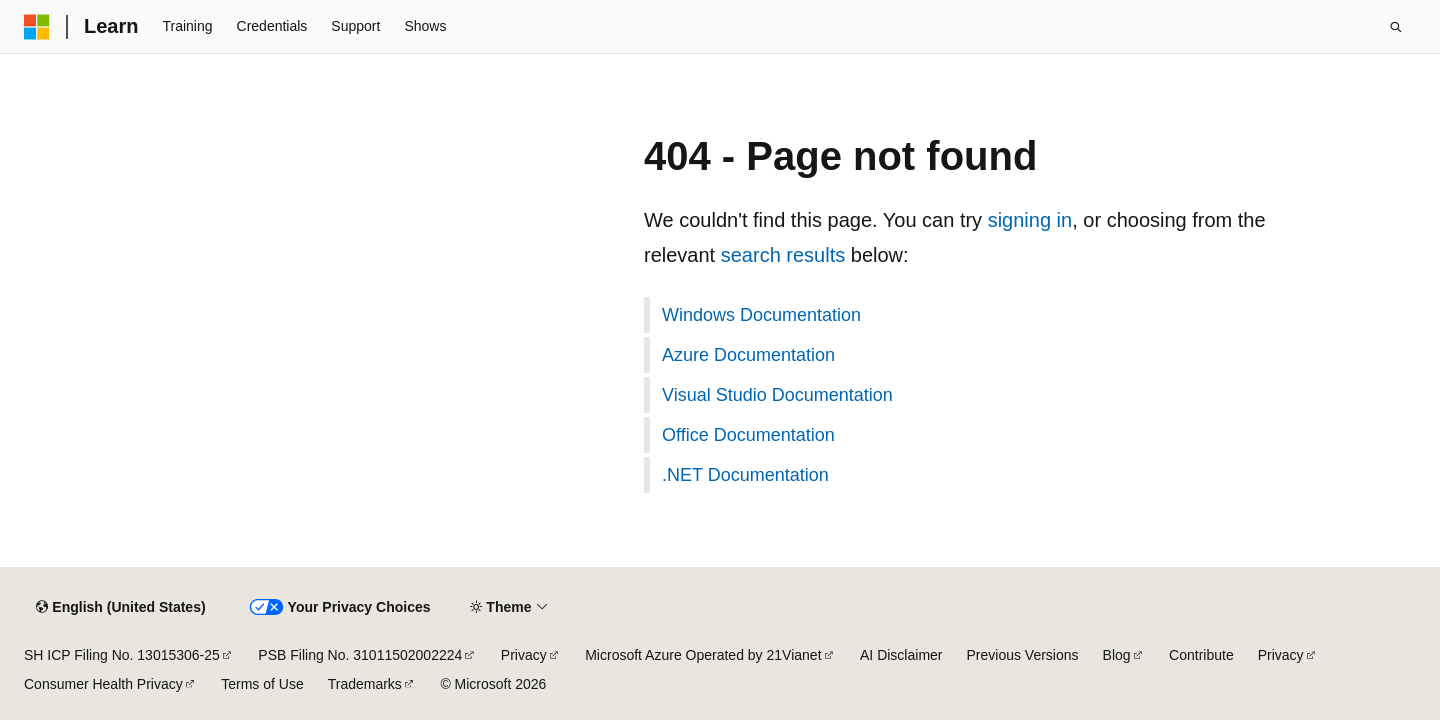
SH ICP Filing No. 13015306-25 (122, 655)
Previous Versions (1023, 655)
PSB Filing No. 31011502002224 (360, 655)
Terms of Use (262, 684)
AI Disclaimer (901, 655)
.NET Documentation (745, 475)
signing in (1030, 220)
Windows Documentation (761, 315)
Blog (1117, 655)
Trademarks (365, 684)
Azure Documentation (748, 355)
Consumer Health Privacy (103, 684)
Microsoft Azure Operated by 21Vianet (703, 655)
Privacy (524, 655)
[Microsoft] (37, 27)
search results (783, 255)
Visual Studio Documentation (777, 395)
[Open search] (1396, 27)
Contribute (1201, 655)
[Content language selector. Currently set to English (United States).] (120, 608)
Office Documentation (748, 435)
